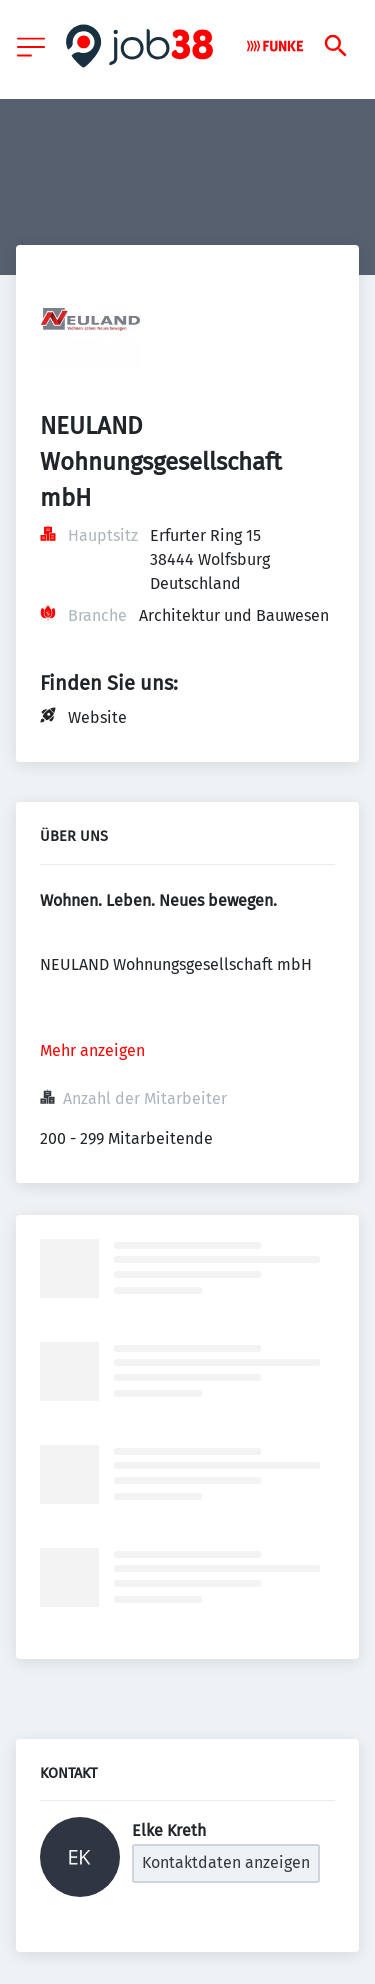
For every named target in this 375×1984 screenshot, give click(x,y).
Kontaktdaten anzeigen (226, 1862)
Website (97, 717)
